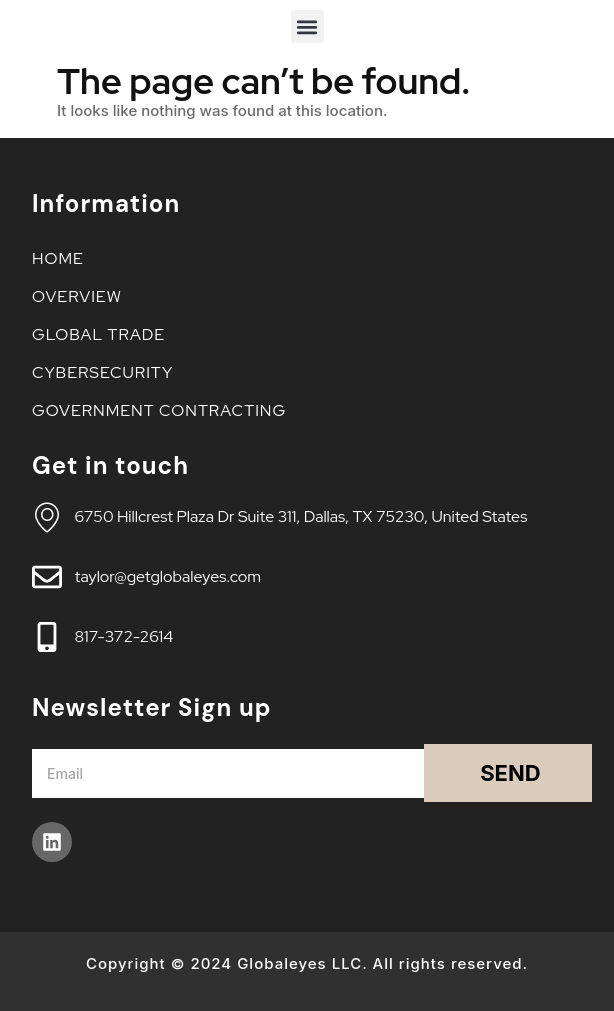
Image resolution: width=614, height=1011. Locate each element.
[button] (307, 26)
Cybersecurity (107, 372)
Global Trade (103, 334)
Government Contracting (159, 410)
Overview (82, 296)
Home (58, 258)
